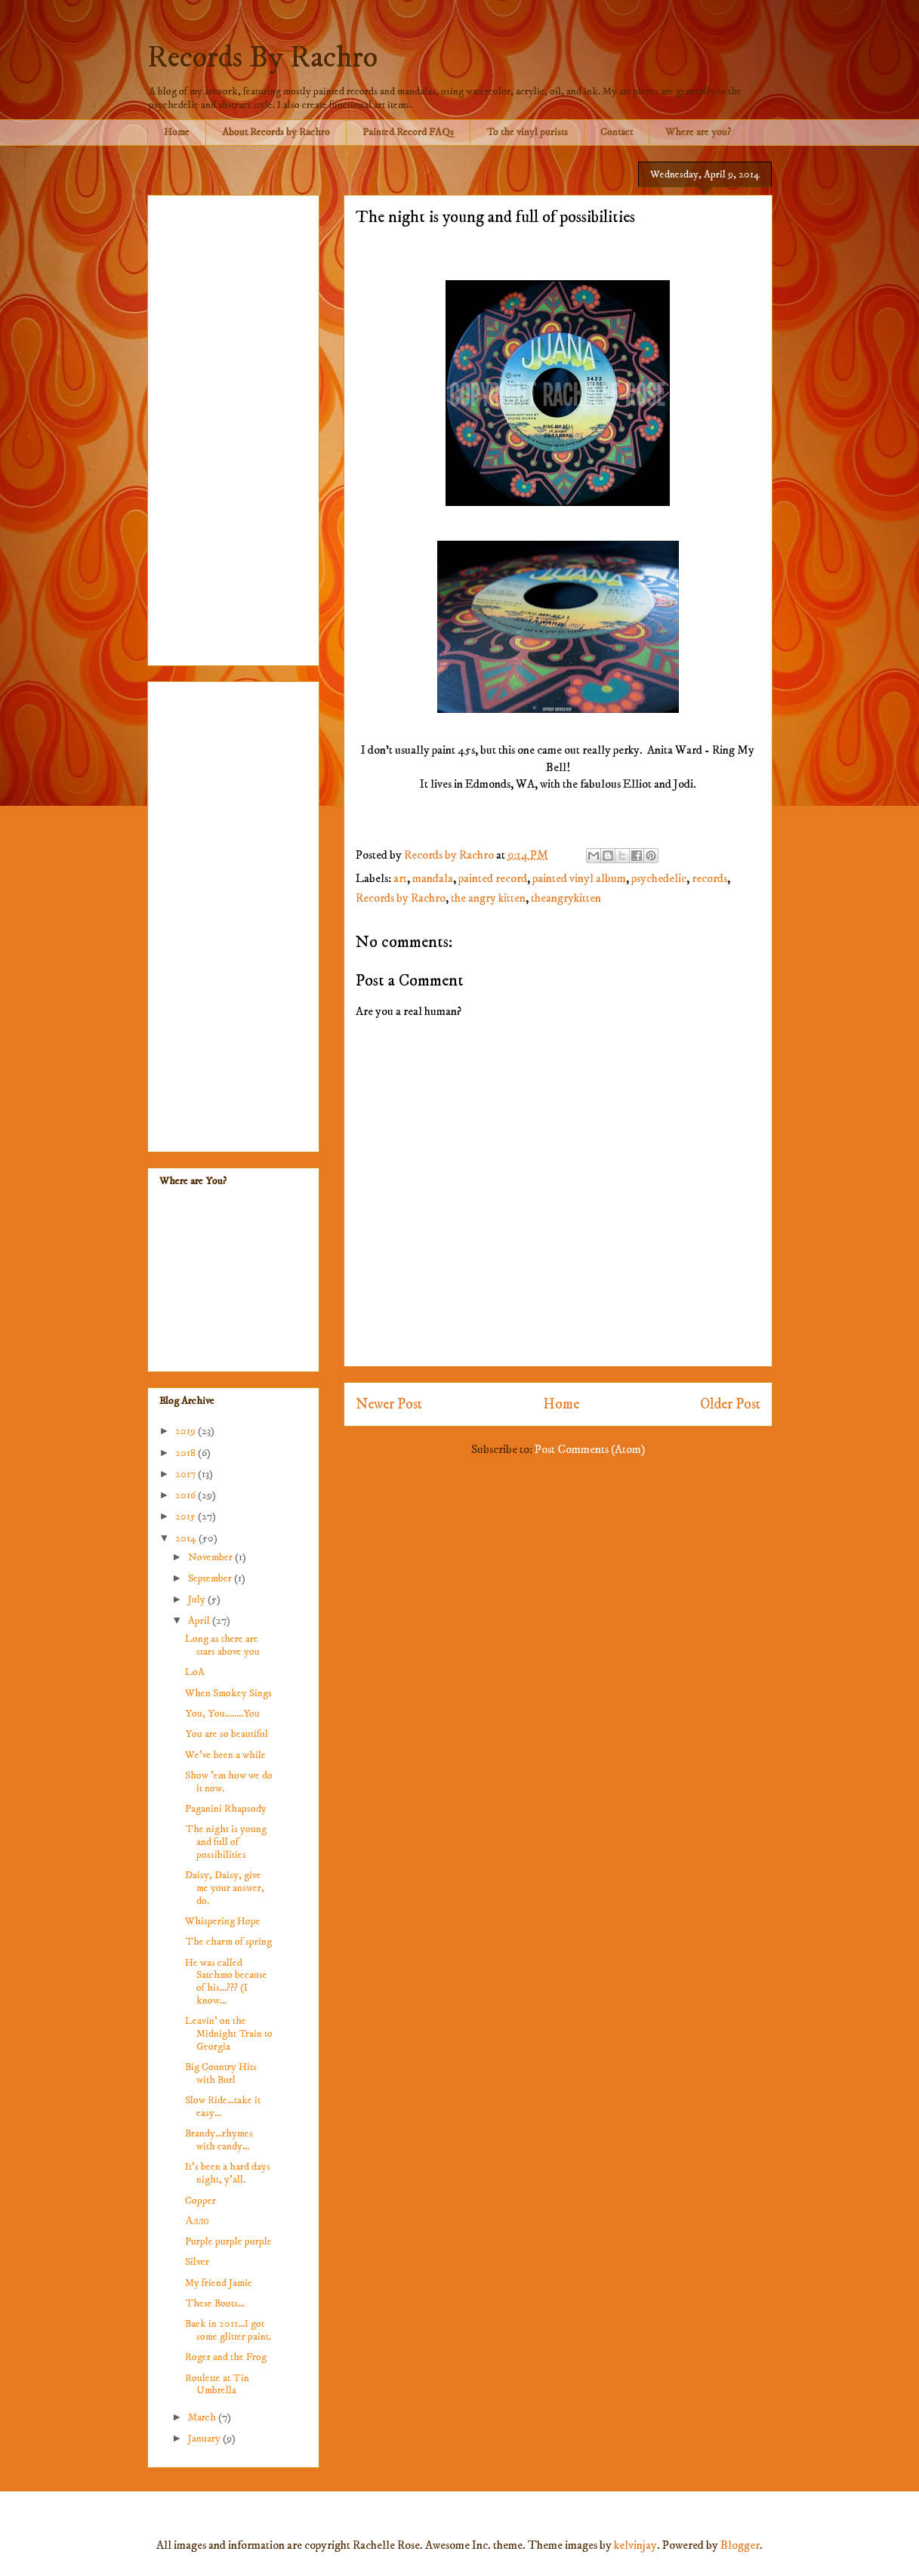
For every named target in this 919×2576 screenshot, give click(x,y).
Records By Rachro (262, 58)
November (211, 1557)
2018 (186, 1453)
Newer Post (389, 1404)
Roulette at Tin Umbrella (217, 2384)
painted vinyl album (579, 878)
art (400, 878)
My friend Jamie (218, 2283)
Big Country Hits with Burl (221, 2073)
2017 (186, 1474)
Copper (200, 2200)
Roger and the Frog (226, 2357)
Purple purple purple (228, 2241)
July (198, 1599)
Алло (196, 2221)
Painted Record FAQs (408, 132)
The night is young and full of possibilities (226, 1842)
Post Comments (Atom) (590, 1449)
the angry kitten (488, 897)
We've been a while (225, 1755)
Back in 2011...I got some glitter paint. (228, 2330)
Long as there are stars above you (222, 1645)
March (203, 2417)
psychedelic (658, 878)
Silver (197, 2262)
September (211, 1578)
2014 (187, 1538)
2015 (186, 1516)
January (205, 2438)
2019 (186, 1431)
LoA (195, 1672)
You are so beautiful (226, 1734)
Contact (616, 132)
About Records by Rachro (276, 132)
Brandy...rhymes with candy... (219, 2140)
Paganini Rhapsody (226, 1809)
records (709, 878)
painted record (492, 878)
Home (177, 132)
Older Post (730, 1404)
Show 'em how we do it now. (229, 1782)
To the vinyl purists (527, 132)
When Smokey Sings (228, 1693)
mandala (432, 878)
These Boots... (215, 2303)
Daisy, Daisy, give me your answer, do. (224, 1888)
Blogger (740, 2545)
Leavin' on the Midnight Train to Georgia (229, 2033)
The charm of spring (228, 1941)
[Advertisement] (233, 427)
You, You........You (222, 1713)
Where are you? (698, 132)
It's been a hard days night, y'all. (227, 2173)
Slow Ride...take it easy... (223, 2106)
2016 (186, 1495)
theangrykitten (566, 897)
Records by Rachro (401, 897)
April (200, 1620)
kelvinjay (635, 2545)
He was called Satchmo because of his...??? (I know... (226, 1981)
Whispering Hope (223, 1921)
